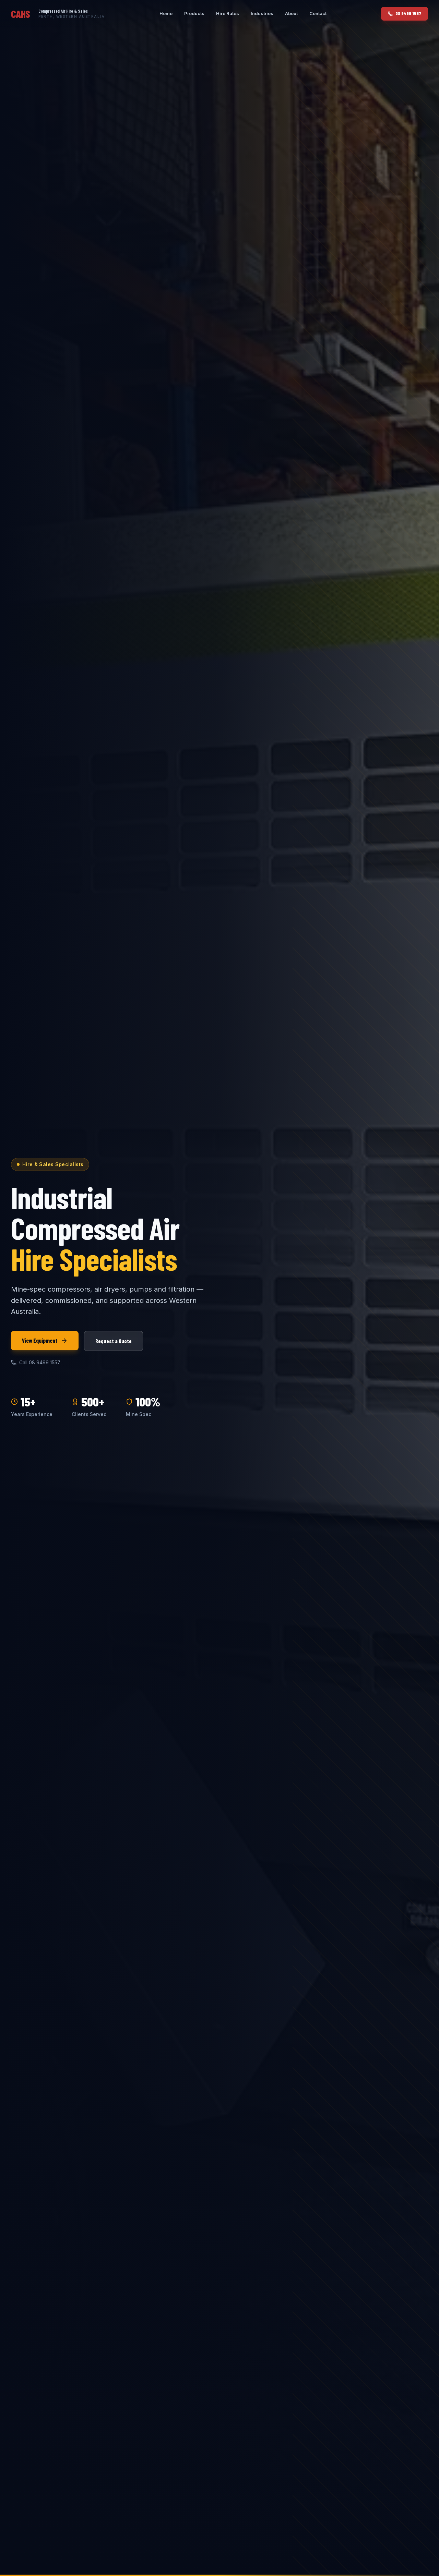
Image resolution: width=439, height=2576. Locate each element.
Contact (318, 13)
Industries (262, 13)
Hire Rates (227, 13)
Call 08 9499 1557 (35, 1362)
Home (166, 13)
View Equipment (45, 1340)
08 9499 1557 (404, 13)
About (291, 13)
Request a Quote (113, 1341)
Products (194, 13)
